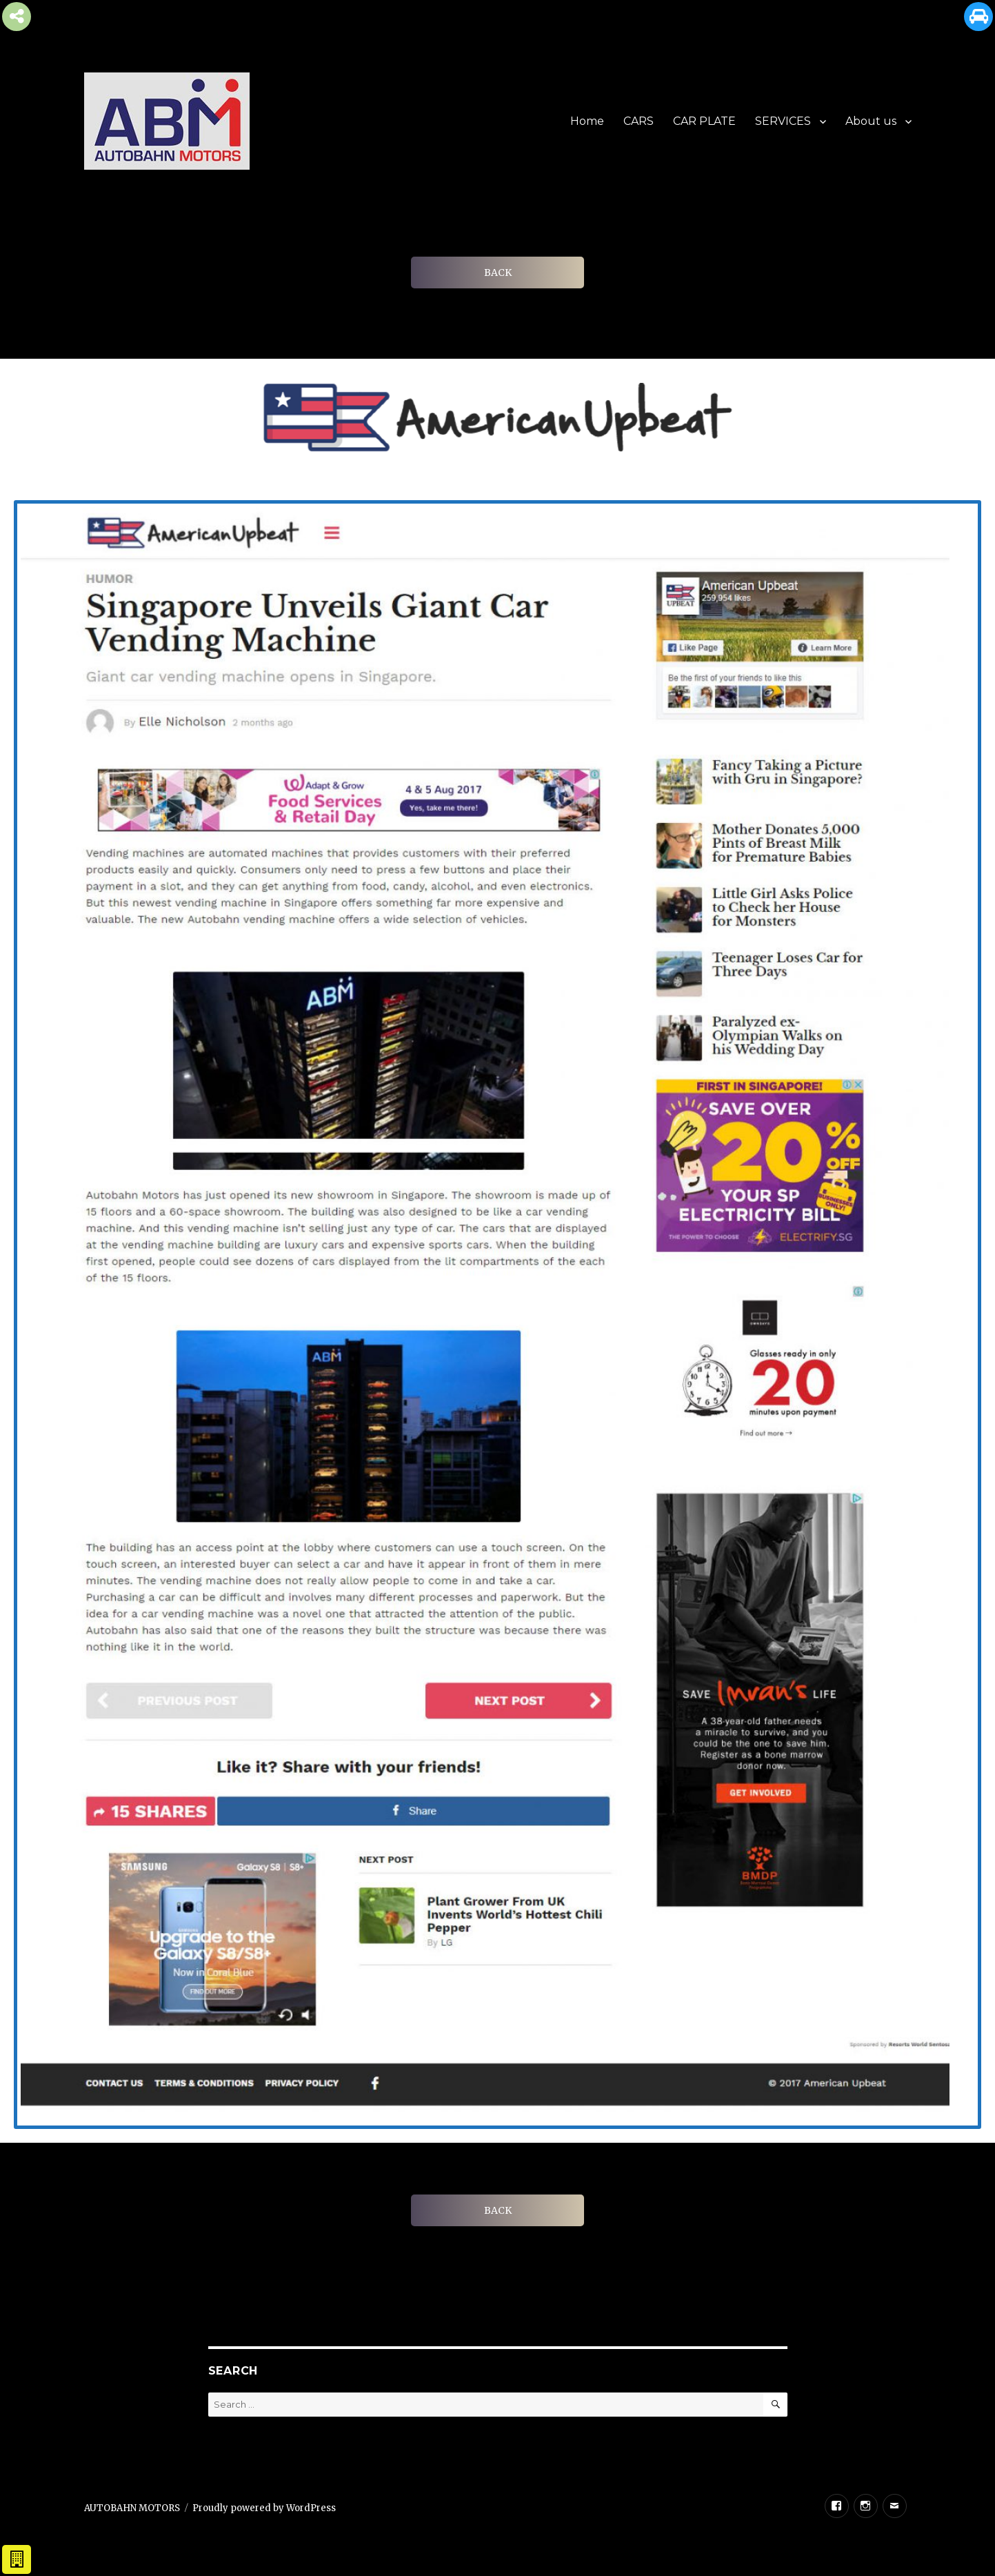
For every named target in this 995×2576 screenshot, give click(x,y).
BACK (498, 272)
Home (587, 121)
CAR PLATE (704, 121)
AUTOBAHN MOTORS (132, 2508)
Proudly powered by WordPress (264, 2508)
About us (870, 121)
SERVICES (783, 121)
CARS (638, 121)
